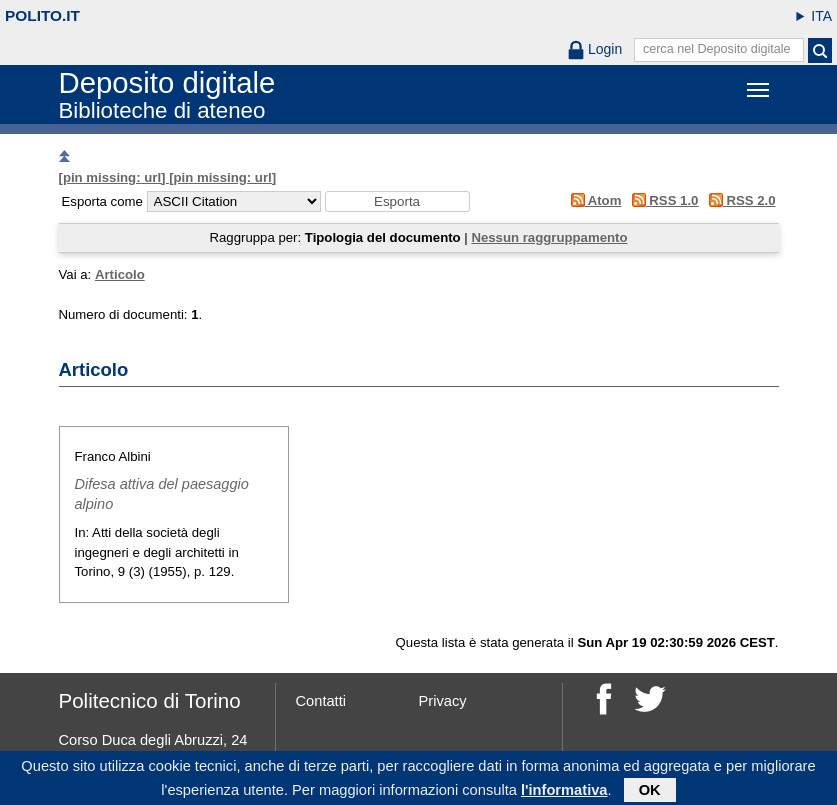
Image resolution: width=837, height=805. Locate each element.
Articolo (120, 274)
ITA (821, 16)
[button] (397, 201)
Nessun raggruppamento (549, 237)
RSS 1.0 (661, 200)
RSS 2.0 (738, 200)
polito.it (42, 15)
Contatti (321, 701)
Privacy (443, 701)
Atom (592, 200)
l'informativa (564, 794)
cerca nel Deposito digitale (717, 49)
